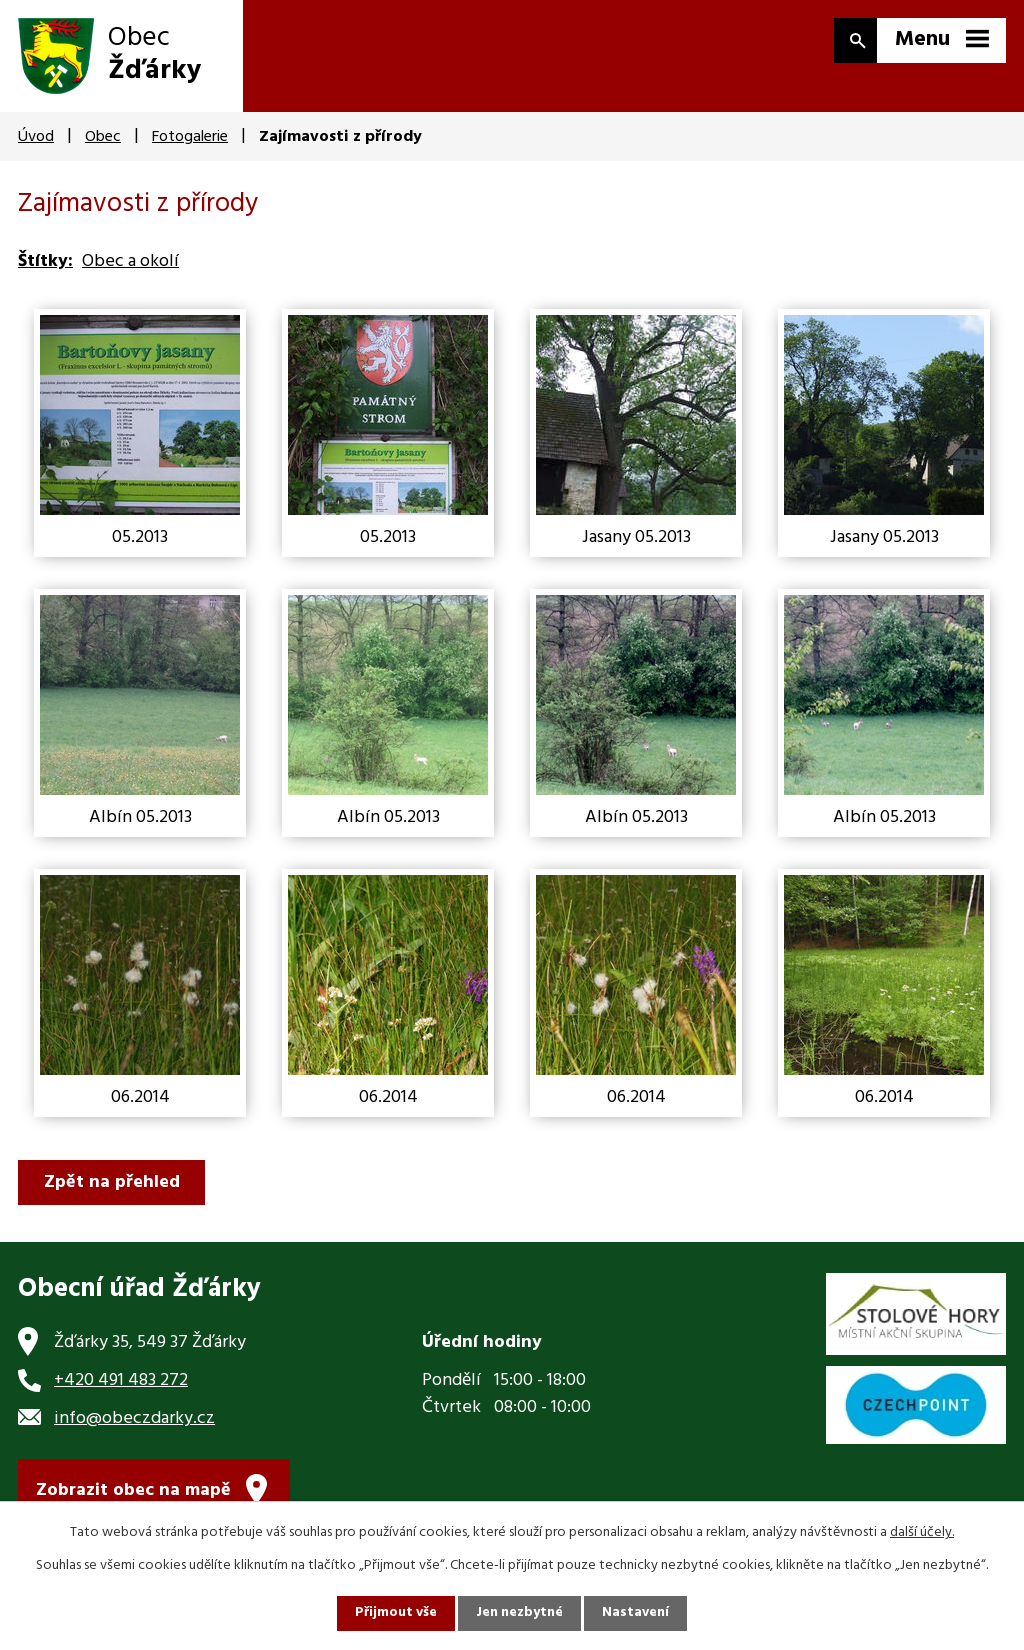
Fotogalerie (190, 137)
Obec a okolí (130, 261)
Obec (103, 137)
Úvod (36, 137)
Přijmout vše (395, 1613)
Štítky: (45, 261)
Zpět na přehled (113, 1182)
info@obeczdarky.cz (134, 1418)
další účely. (922, 1532)
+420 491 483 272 (121, 1380)
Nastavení (637, 1613)
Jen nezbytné (520, 1613)
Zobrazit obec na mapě (133, 1492)
